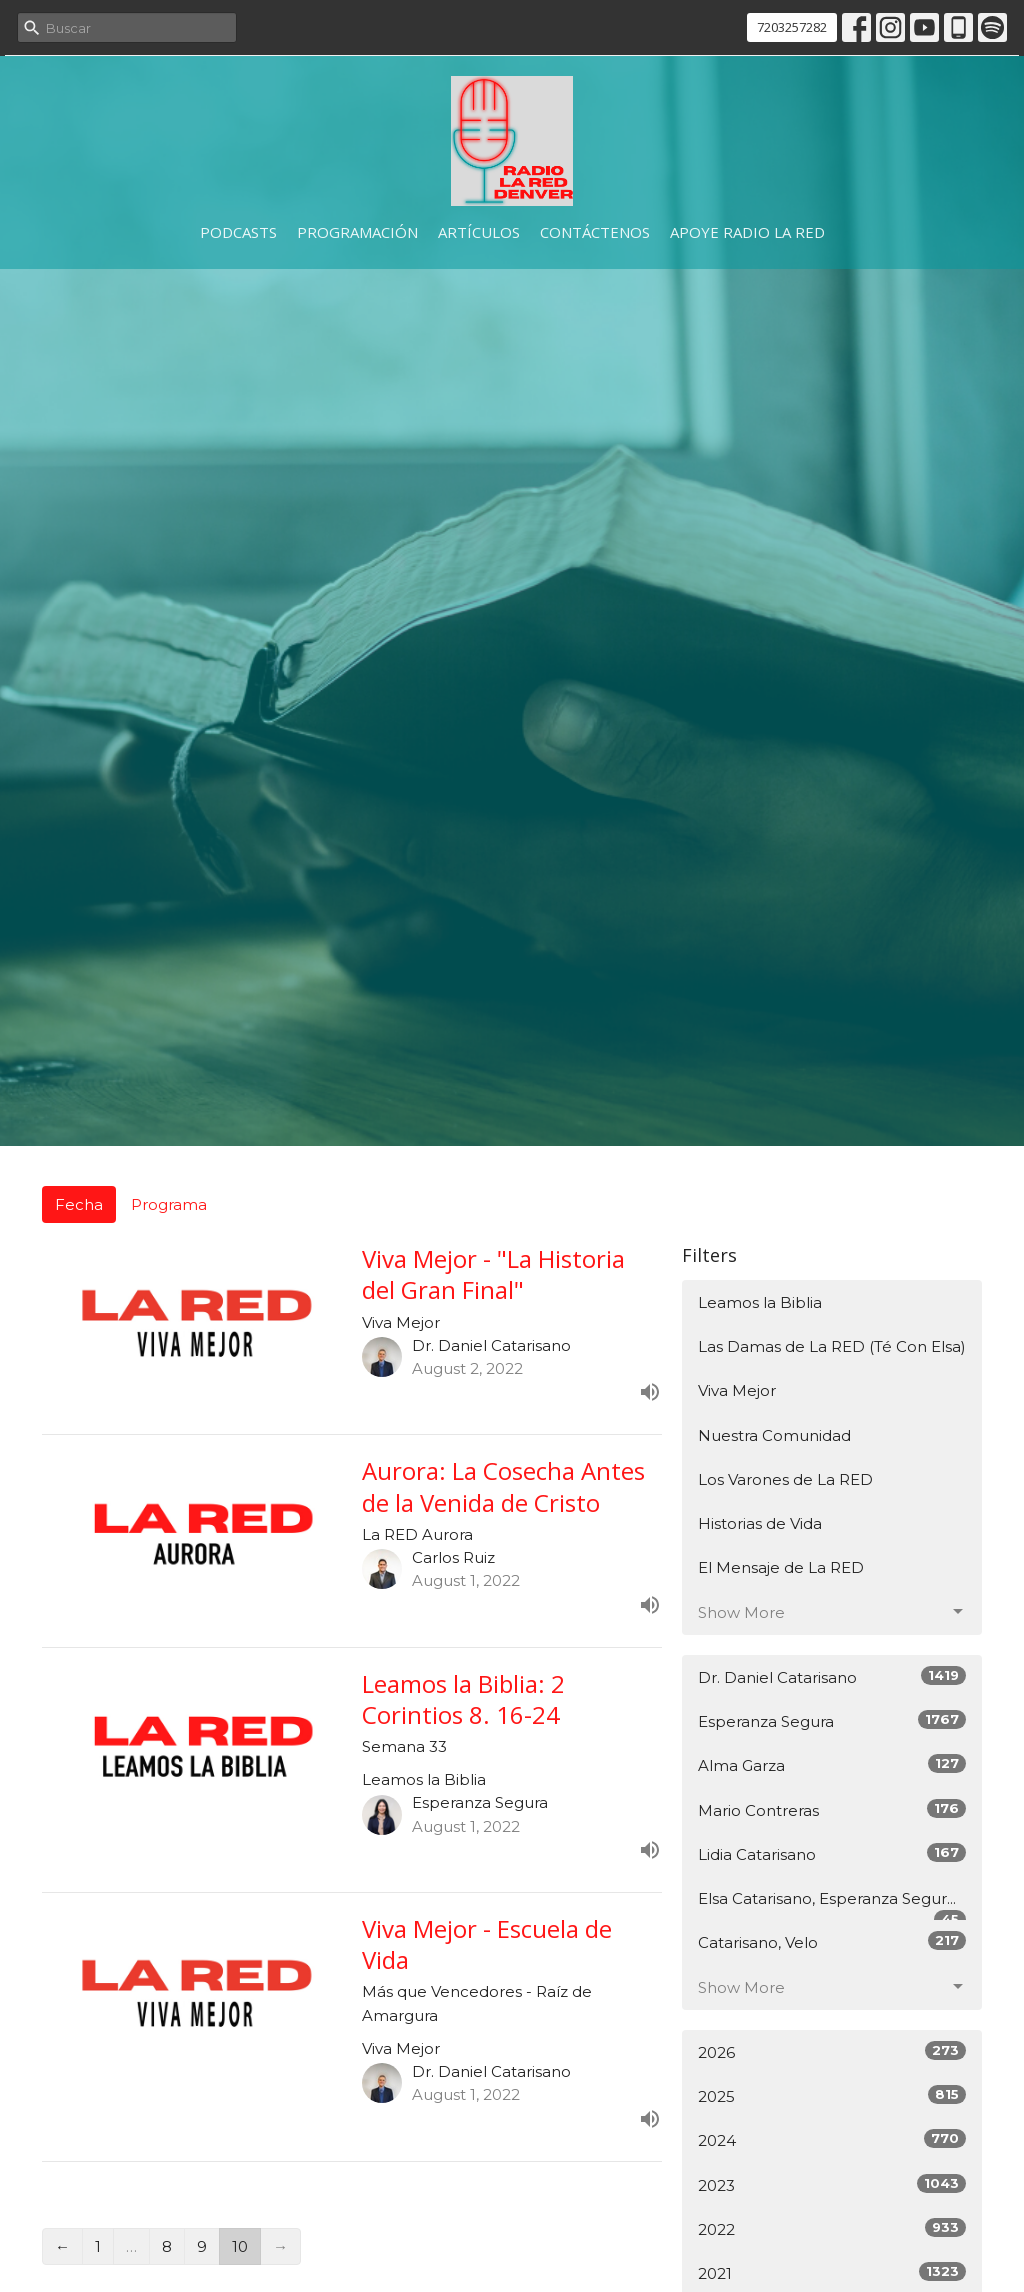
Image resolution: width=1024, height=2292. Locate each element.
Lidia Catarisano (832, 1853)
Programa (169, 1204)
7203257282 (792, 27)
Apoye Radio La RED (747, 232)
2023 (832, 2184)
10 (240, 2246)
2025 (832, 2095)
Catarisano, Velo (832, 1941)
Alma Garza (832, 1764)
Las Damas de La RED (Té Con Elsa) (832, 1346)
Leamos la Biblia (760, 1302)
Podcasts (238, 232)
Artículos (479, 232)
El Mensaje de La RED (781, 1567)
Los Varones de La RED (785, 1479)
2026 (832, 2051)
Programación (357, 232)
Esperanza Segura (832, 1720)
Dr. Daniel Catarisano (832, 1676)
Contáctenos (595, 232)
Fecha (79, 1204)
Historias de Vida (760, 1523)
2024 (832, 2139)
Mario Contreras (832, 1809)
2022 (832, 2228)
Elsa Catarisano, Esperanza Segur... (832, 1905)
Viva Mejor (737, 1390)
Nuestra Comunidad (774, 1435)
